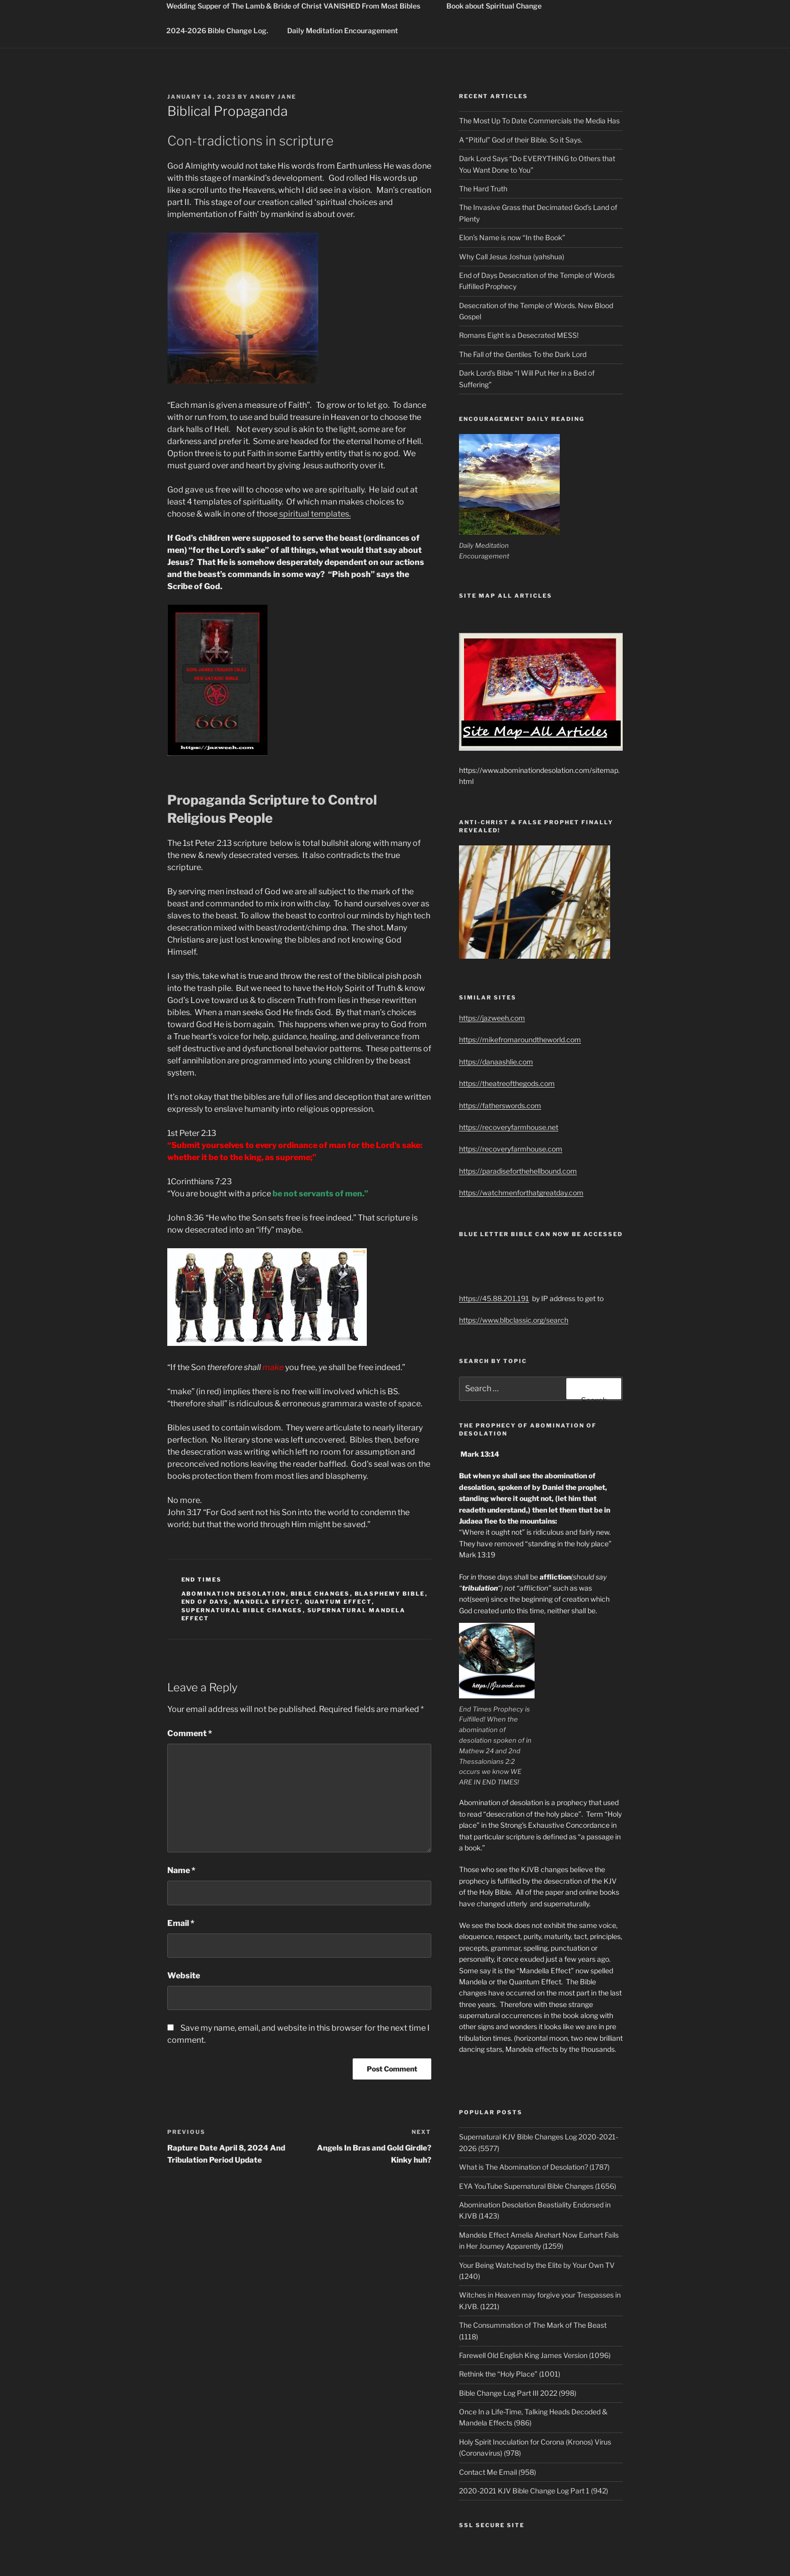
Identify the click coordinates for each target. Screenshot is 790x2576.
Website (183, 1975)
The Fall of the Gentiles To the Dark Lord (522, 354)
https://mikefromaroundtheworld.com (520, 1039)
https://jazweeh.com (492, 1018)
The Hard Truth (483, 188)
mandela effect (267, 1601)
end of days (205, 1601)
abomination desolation (233, 1593)
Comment (189, 1733)
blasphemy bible (390, 1593)
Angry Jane (273, 96)
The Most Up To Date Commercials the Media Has (539, 120)
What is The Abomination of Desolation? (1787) (534, 2167)
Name (181, 1870)
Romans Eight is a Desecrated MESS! (518, 335)
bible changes (320, 1593)
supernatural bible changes (242, 1610)
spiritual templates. (314, 514)
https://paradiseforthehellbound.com (518, 1171)
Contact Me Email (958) (497, 2472)
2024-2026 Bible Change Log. (217, 30)
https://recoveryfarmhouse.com (510, 1148)
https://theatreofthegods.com (507, 1083)
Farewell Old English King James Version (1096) (535, 2355)
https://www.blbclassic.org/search (513, 1320)
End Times (201, 1579)
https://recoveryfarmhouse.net (508, 1127)
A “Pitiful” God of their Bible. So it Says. (520, 139)
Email (180, 1923)
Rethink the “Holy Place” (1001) (509, 2374)
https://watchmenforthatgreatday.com (521, 1192)
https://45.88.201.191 (494, 1298)
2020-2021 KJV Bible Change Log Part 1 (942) (533, 2490)
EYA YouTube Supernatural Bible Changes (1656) (537, 2186)
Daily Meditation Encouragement (342, 30)
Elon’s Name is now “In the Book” (512, 237)
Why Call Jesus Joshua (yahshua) (511, 256)
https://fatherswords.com (500, 1105)
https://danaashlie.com (496, 1061)
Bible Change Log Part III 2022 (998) (517, 2393)
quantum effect (338, 1601)
